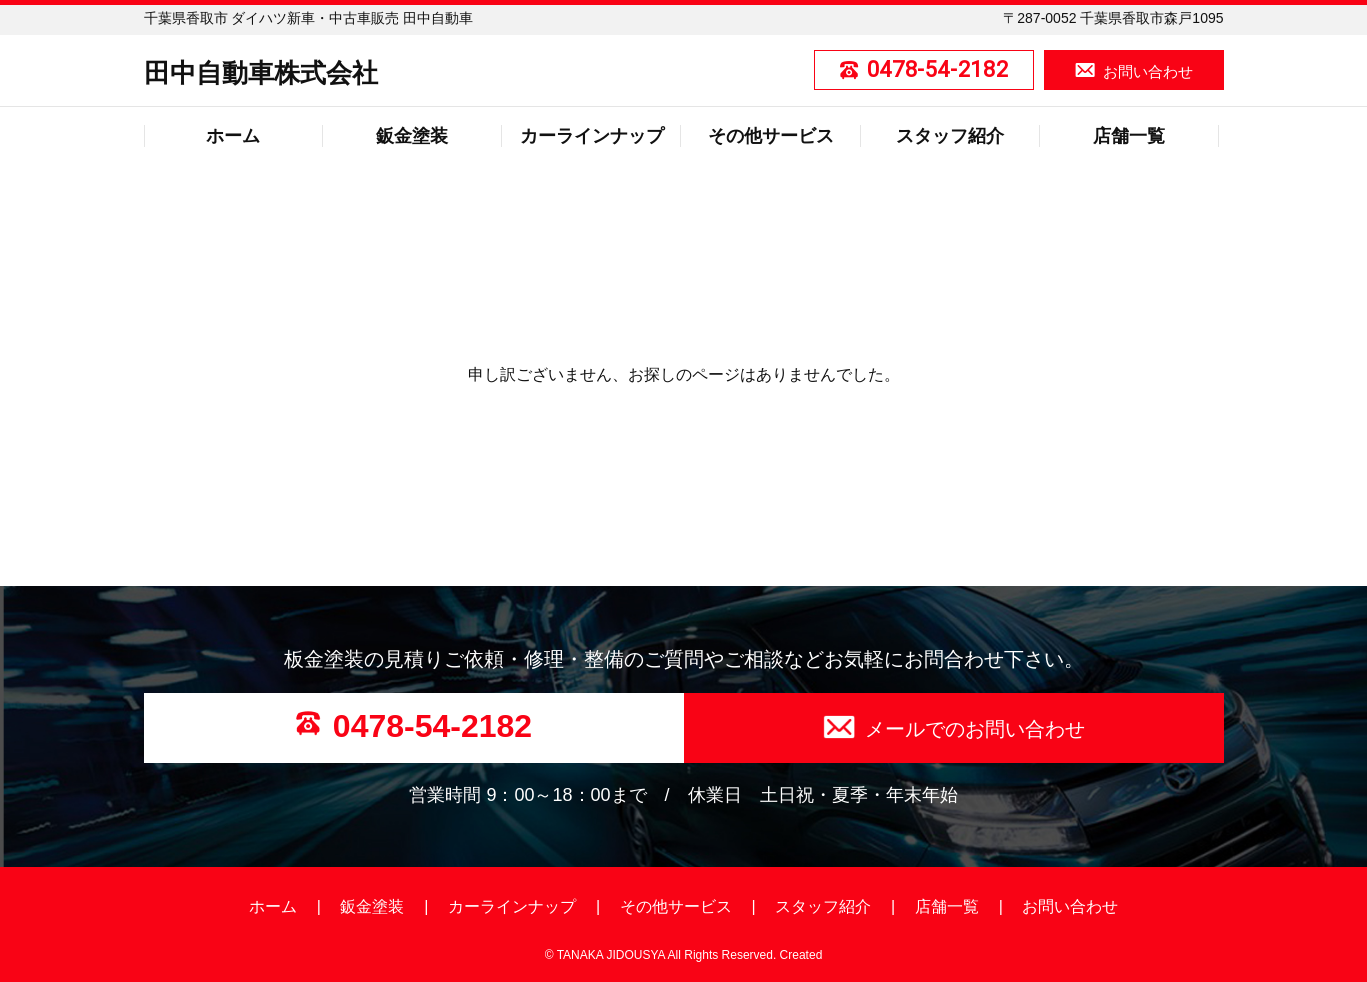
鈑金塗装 (412, 136)
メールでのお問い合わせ (975, 729)
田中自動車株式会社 (261, 73)
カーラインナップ (592, 136)
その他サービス (771, 136)
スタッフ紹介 (950, 136)
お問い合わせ (1148, 71)
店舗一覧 (1129, 136)
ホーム (233, 136)
